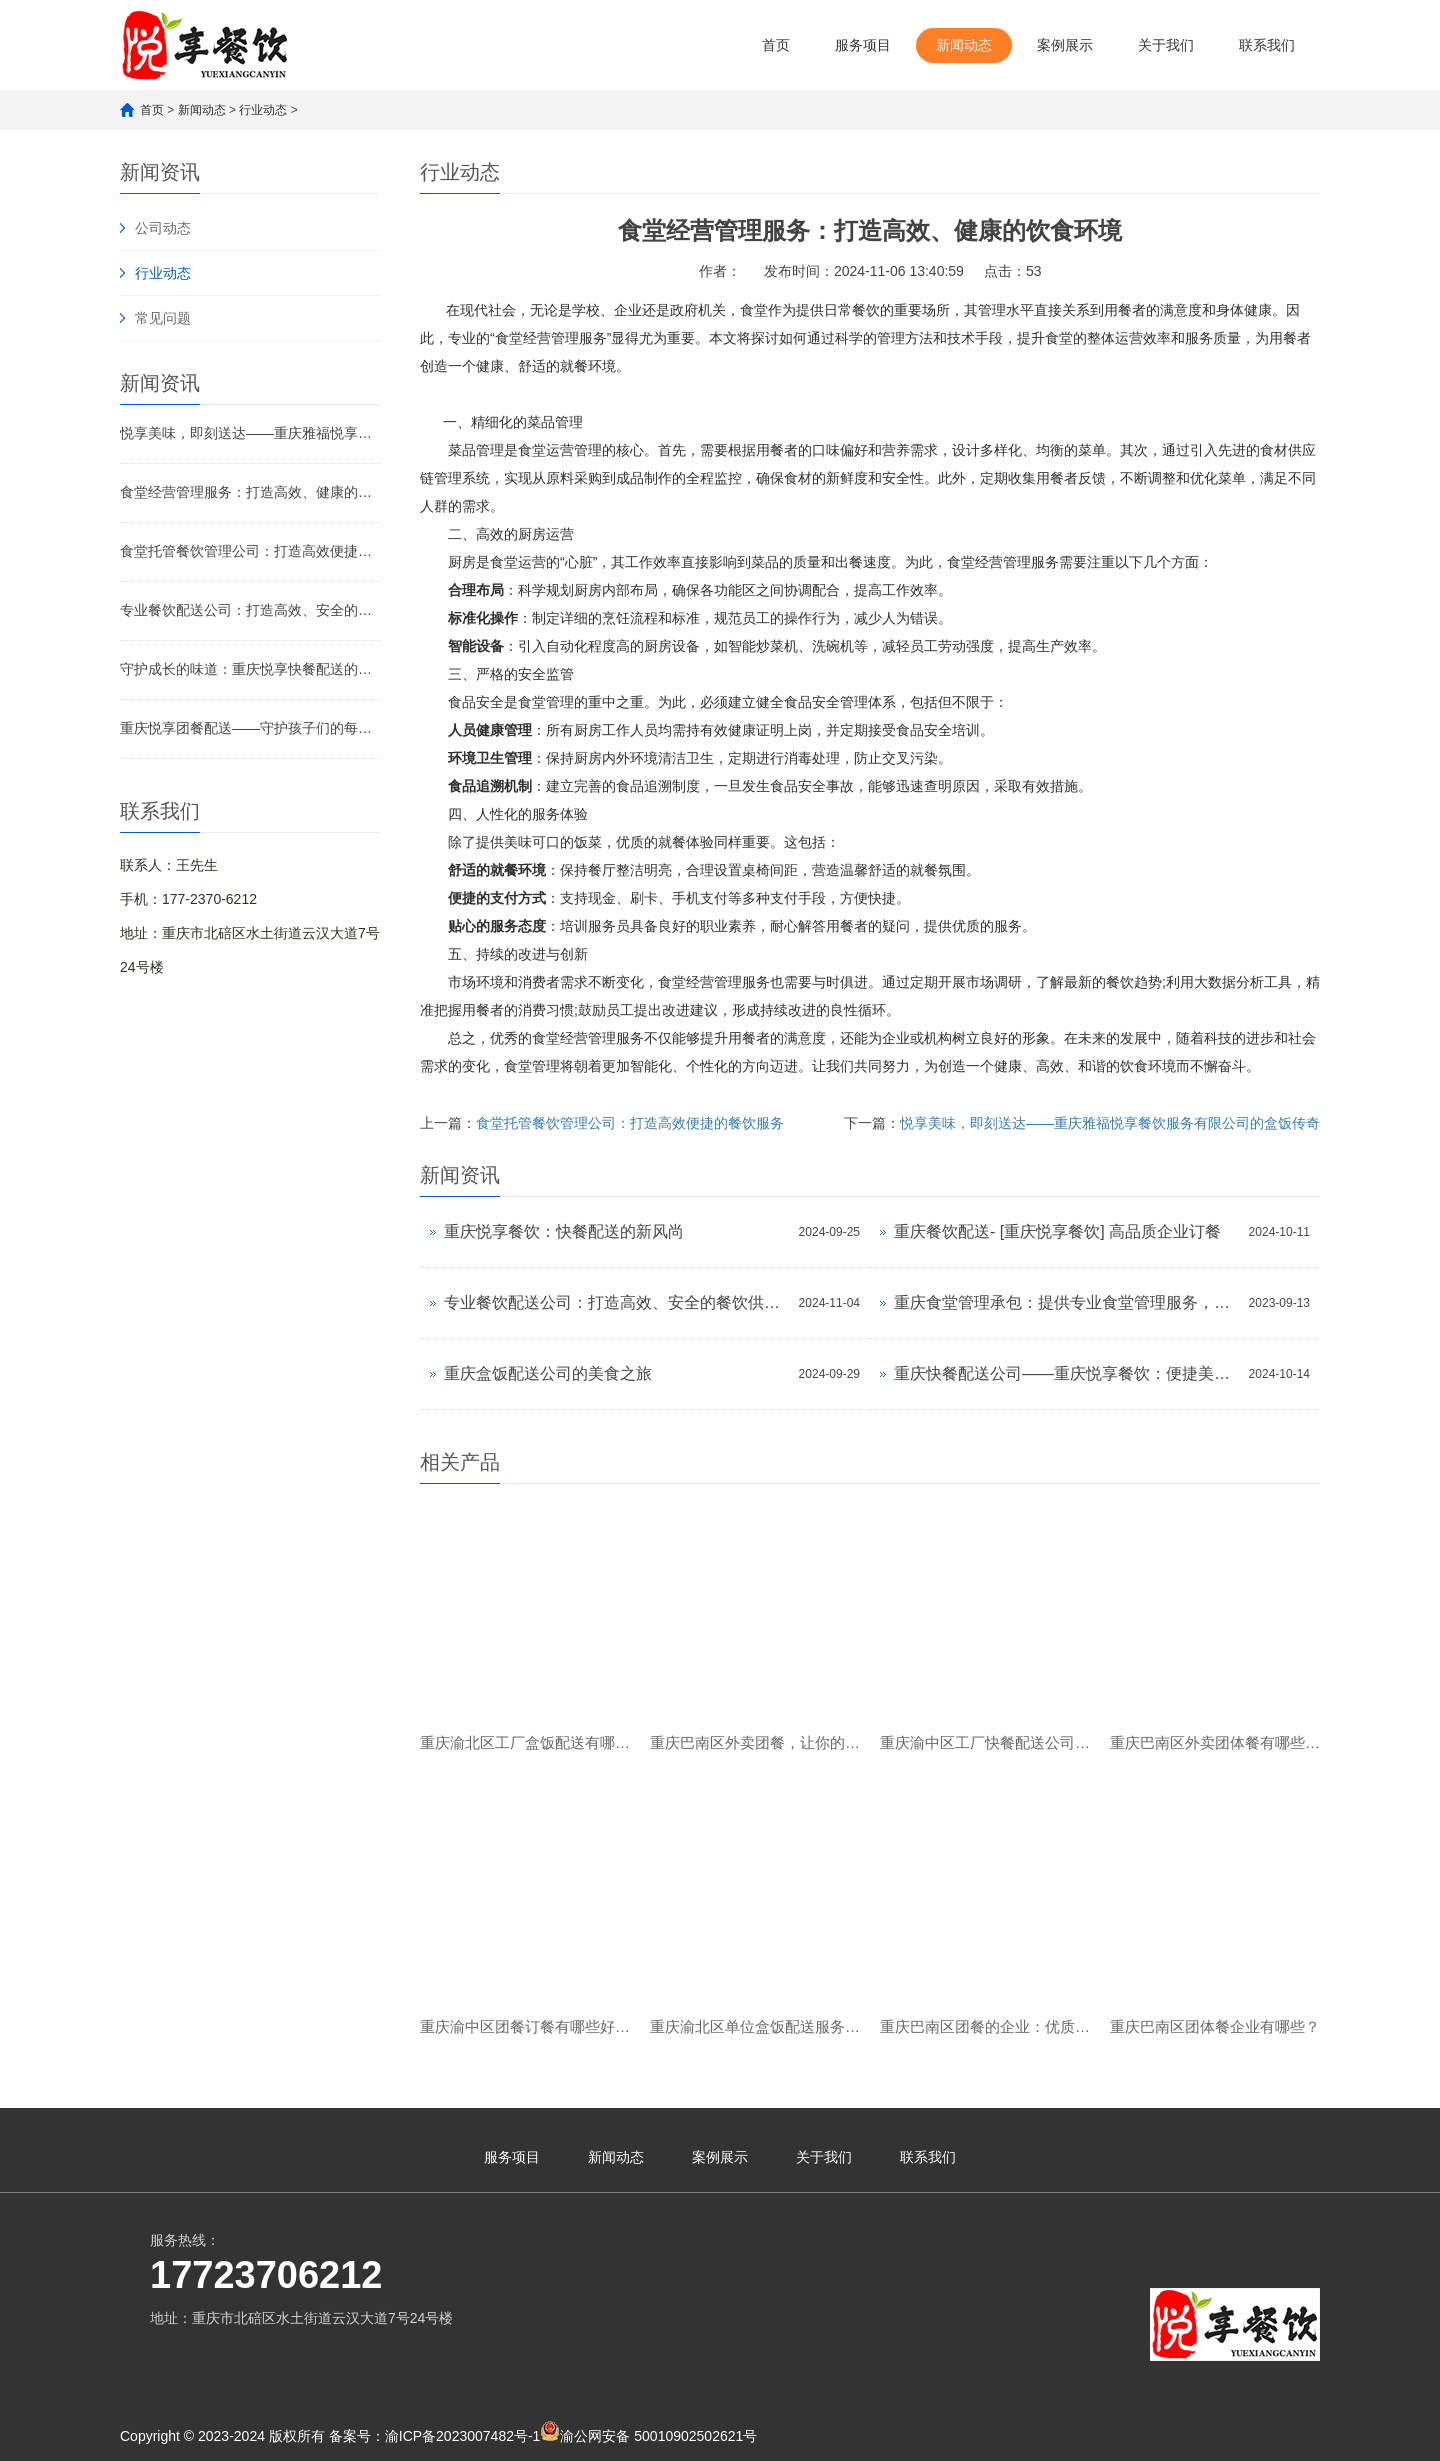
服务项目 (863, 45)
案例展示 (1065, 45)
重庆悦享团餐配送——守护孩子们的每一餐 (250, 728)
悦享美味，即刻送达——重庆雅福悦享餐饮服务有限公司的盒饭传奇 (250, 433)
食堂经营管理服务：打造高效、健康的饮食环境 (250, 492)
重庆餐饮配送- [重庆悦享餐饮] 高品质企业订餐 (1057, 1231)
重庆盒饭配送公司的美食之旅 (548, 1373)
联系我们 (1267, 45)
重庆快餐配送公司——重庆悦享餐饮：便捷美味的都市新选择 (1066, 1373)
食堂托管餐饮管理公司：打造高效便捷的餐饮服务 (250, 551)
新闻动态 (964, 45)
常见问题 (163, 318)
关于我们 (1166, 45)
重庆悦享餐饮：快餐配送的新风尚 (564, 1231)
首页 (776, 45)
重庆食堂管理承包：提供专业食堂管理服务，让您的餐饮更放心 (1066, 1302)
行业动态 (263, 110)
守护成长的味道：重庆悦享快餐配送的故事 (250, 669)
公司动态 (163, 228)
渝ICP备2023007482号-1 (463, 2436)
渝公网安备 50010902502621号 (648, 2432)
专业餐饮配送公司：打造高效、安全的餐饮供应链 (250, 610)
